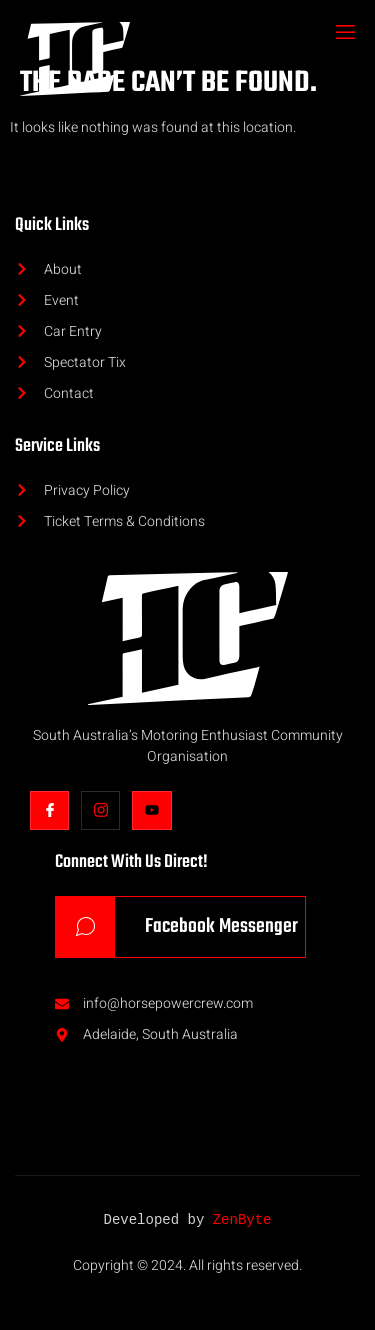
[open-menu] (344, 34)
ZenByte (242, 1220)
